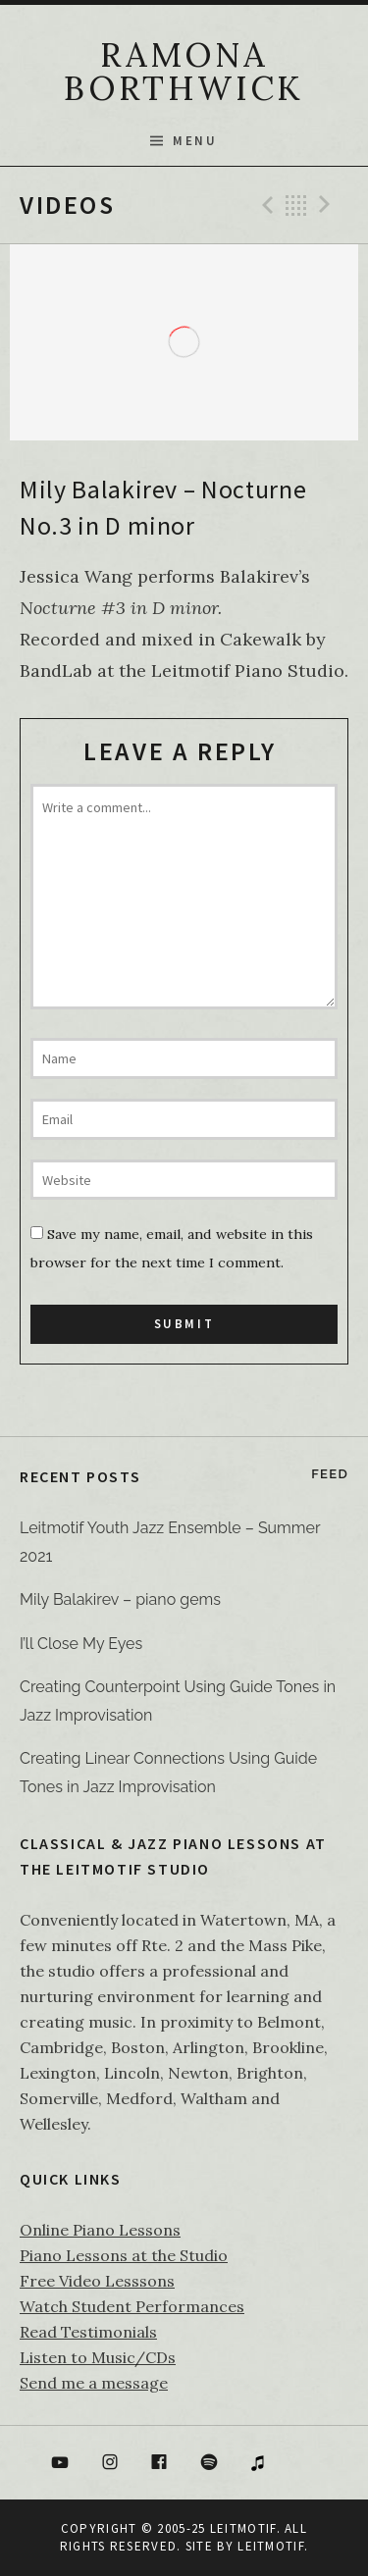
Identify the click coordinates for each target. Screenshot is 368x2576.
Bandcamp (308, 2463)
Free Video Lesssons (97, 2281)
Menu (195, 140)
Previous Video (265, 205)
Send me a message (94, 2383)
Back (296, 205)
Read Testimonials (88, 2332)
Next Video (327, 205)
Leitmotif (270, 2546)
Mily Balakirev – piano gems (120, 1599)
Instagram (110, 2463)
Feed (329, 1474)
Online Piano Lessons (100, 2230)
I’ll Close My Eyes (81, 1643)
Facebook (159, 2463)
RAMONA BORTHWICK (184, 71)
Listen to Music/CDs (98, 2357)
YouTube (60, 2463)
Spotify (209, 2463)
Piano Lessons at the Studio (124, 2255)
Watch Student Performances (132, 2306)
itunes (259, 2463)
